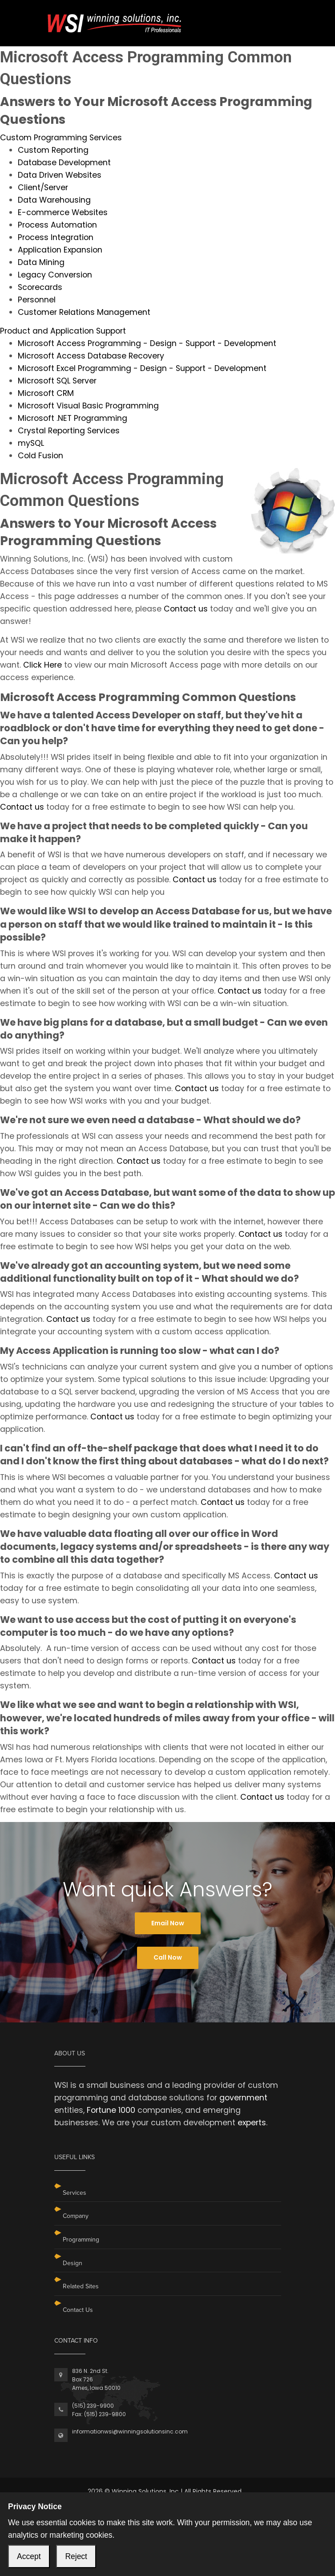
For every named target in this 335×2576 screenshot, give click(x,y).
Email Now (167, 1923)
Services (74, 2193)
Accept (29, 2556)
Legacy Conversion (55, 274)
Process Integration (55, 237)
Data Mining (41, 262)
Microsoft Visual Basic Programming (88, 405)
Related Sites (81, 2286)
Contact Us (78, 2310)
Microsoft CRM (46, 393)
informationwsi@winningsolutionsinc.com (130, 2431)
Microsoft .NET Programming (72, 418)
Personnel (37, 299)
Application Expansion (60, 250)
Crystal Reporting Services (69, 430)
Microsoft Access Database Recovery (91, 356)
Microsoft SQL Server (57, 380)
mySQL (31, 443)
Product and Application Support (63, 331)
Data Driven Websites (59, 175)
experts (252, 2122)
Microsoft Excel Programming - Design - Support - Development (142, 368)
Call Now (167, 1957)
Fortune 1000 (111, 2110)
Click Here (42, 665)
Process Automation (57, 225)
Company (76, 2216)
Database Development (64, 162)
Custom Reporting (53, 150)
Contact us (186, 608)
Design (72, 2263)
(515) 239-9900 (93, 2405)
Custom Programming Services (61, 137)
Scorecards (40, 287)
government (243, 2097)
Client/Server (43, 187)
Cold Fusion (40, 455)
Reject (76, 2556)
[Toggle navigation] (275, 17)
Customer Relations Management (84, 312)
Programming (81, 2239)
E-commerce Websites (63, 212)
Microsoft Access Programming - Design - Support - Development (147, 343)
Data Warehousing (54, 200)
